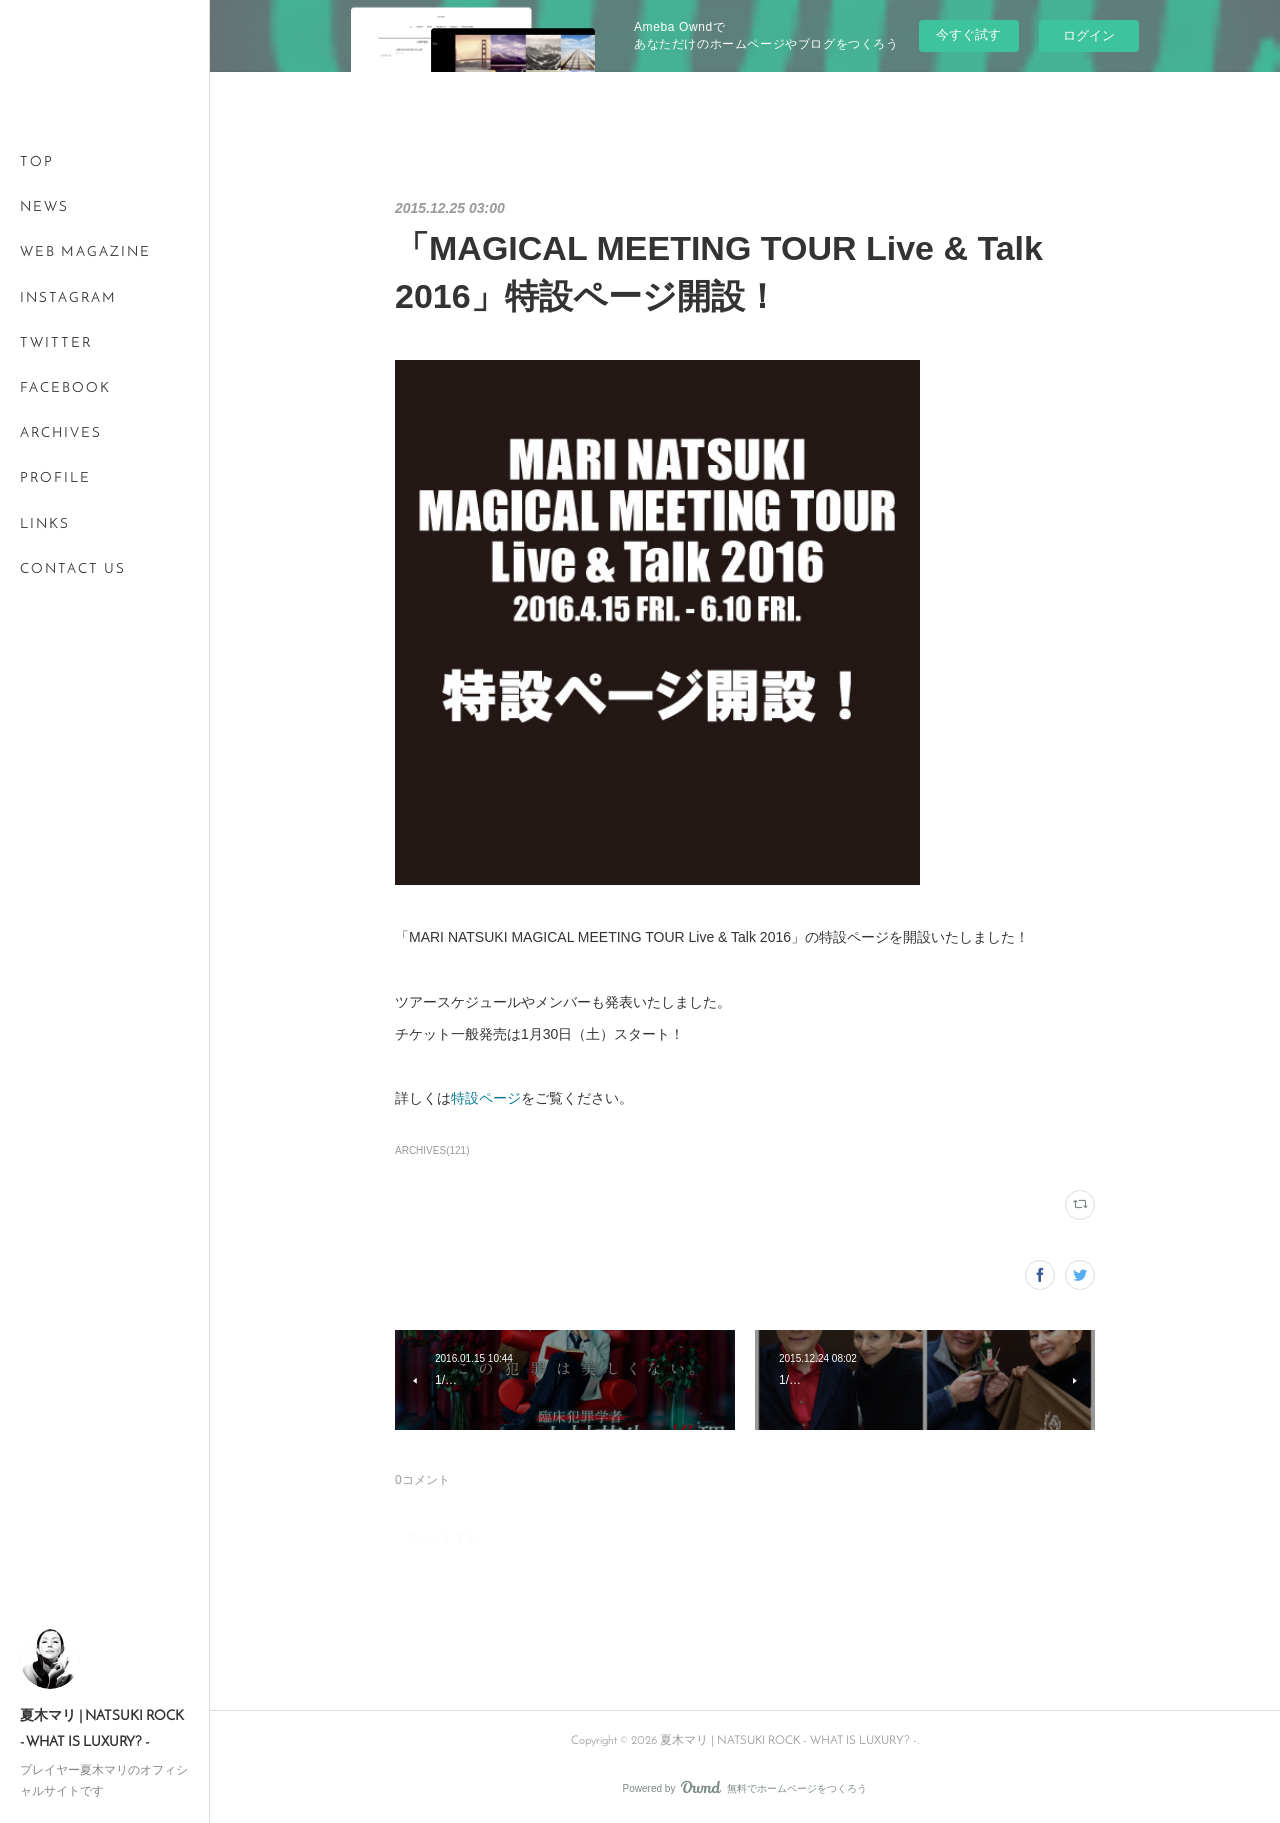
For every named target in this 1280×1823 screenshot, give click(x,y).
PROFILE (55, 478)
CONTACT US (73, 569)
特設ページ (486, 1098)
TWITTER (56, 343)
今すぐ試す (968, 34)
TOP (37, 162)
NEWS (44, 207)
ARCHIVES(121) (432, 1150)
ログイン (1089, 35)
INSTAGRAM (68, 298)
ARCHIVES (61, 433)
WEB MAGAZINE (85, 252)
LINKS (45, 524)
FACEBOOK (65, 388)
